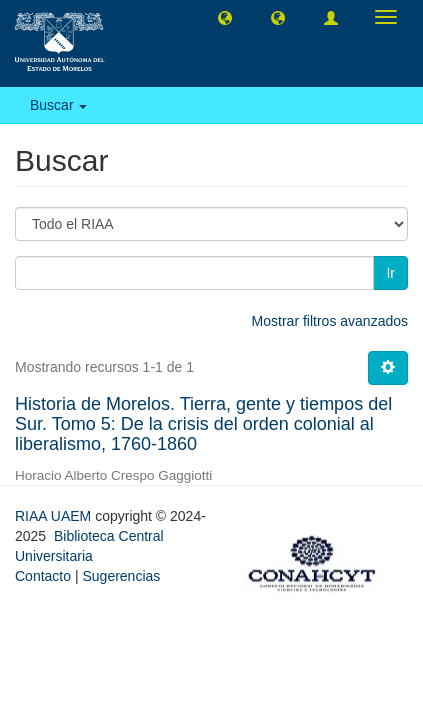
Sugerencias (121, 576)
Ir (390, 273)
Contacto (43, 576)
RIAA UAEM (55, 516)
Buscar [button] (58, 105)
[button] (225, 17)
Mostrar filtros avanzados (330, 321)
